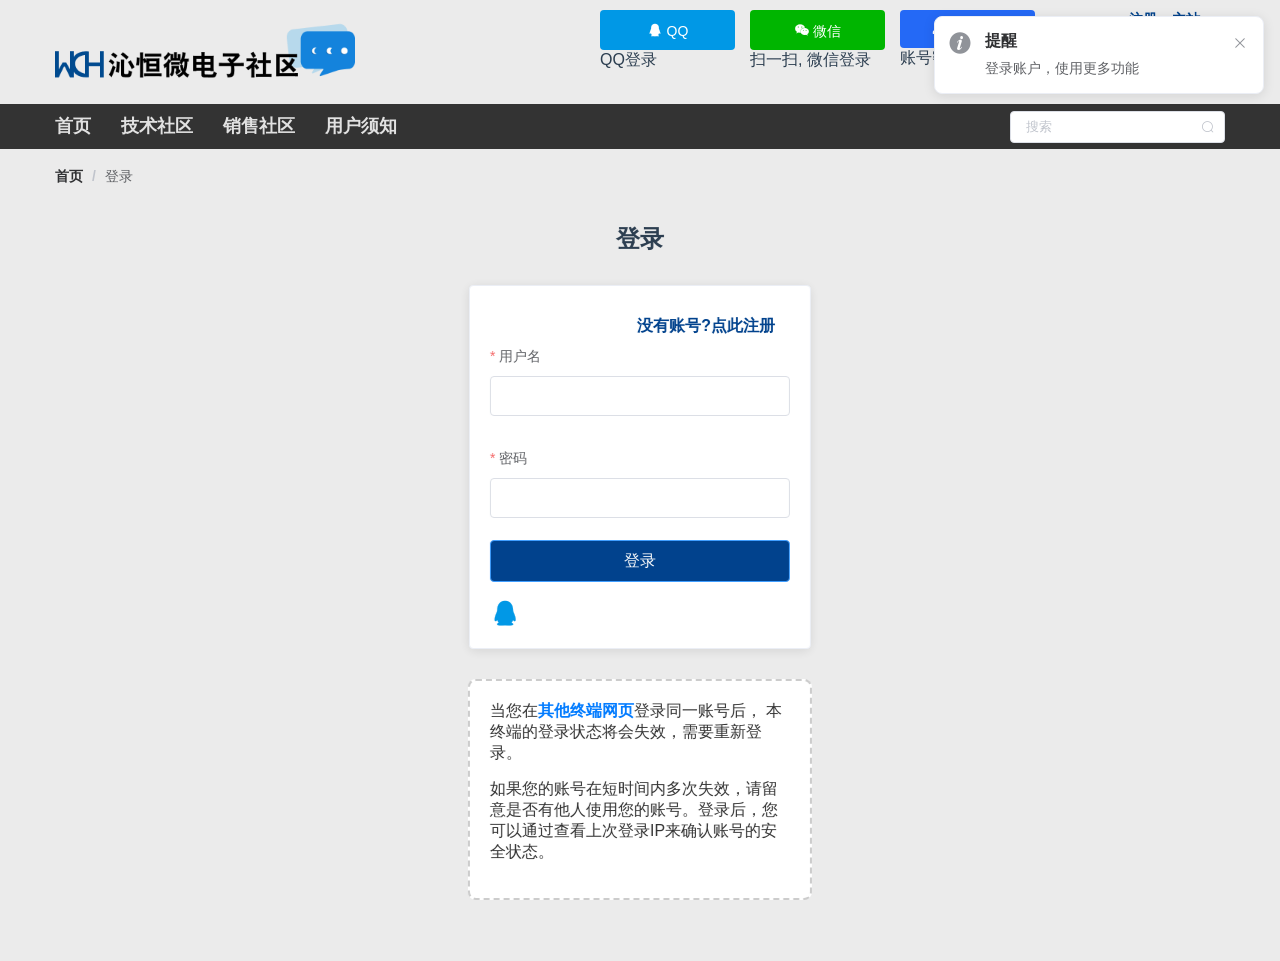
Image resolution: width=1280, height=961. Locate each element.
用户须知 (361, 126)
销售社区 (259, 126)
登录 (119, 176)
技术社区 (157, 126)
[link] (69, 176)
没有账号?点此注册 (705, 325)
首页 (73, 126)
